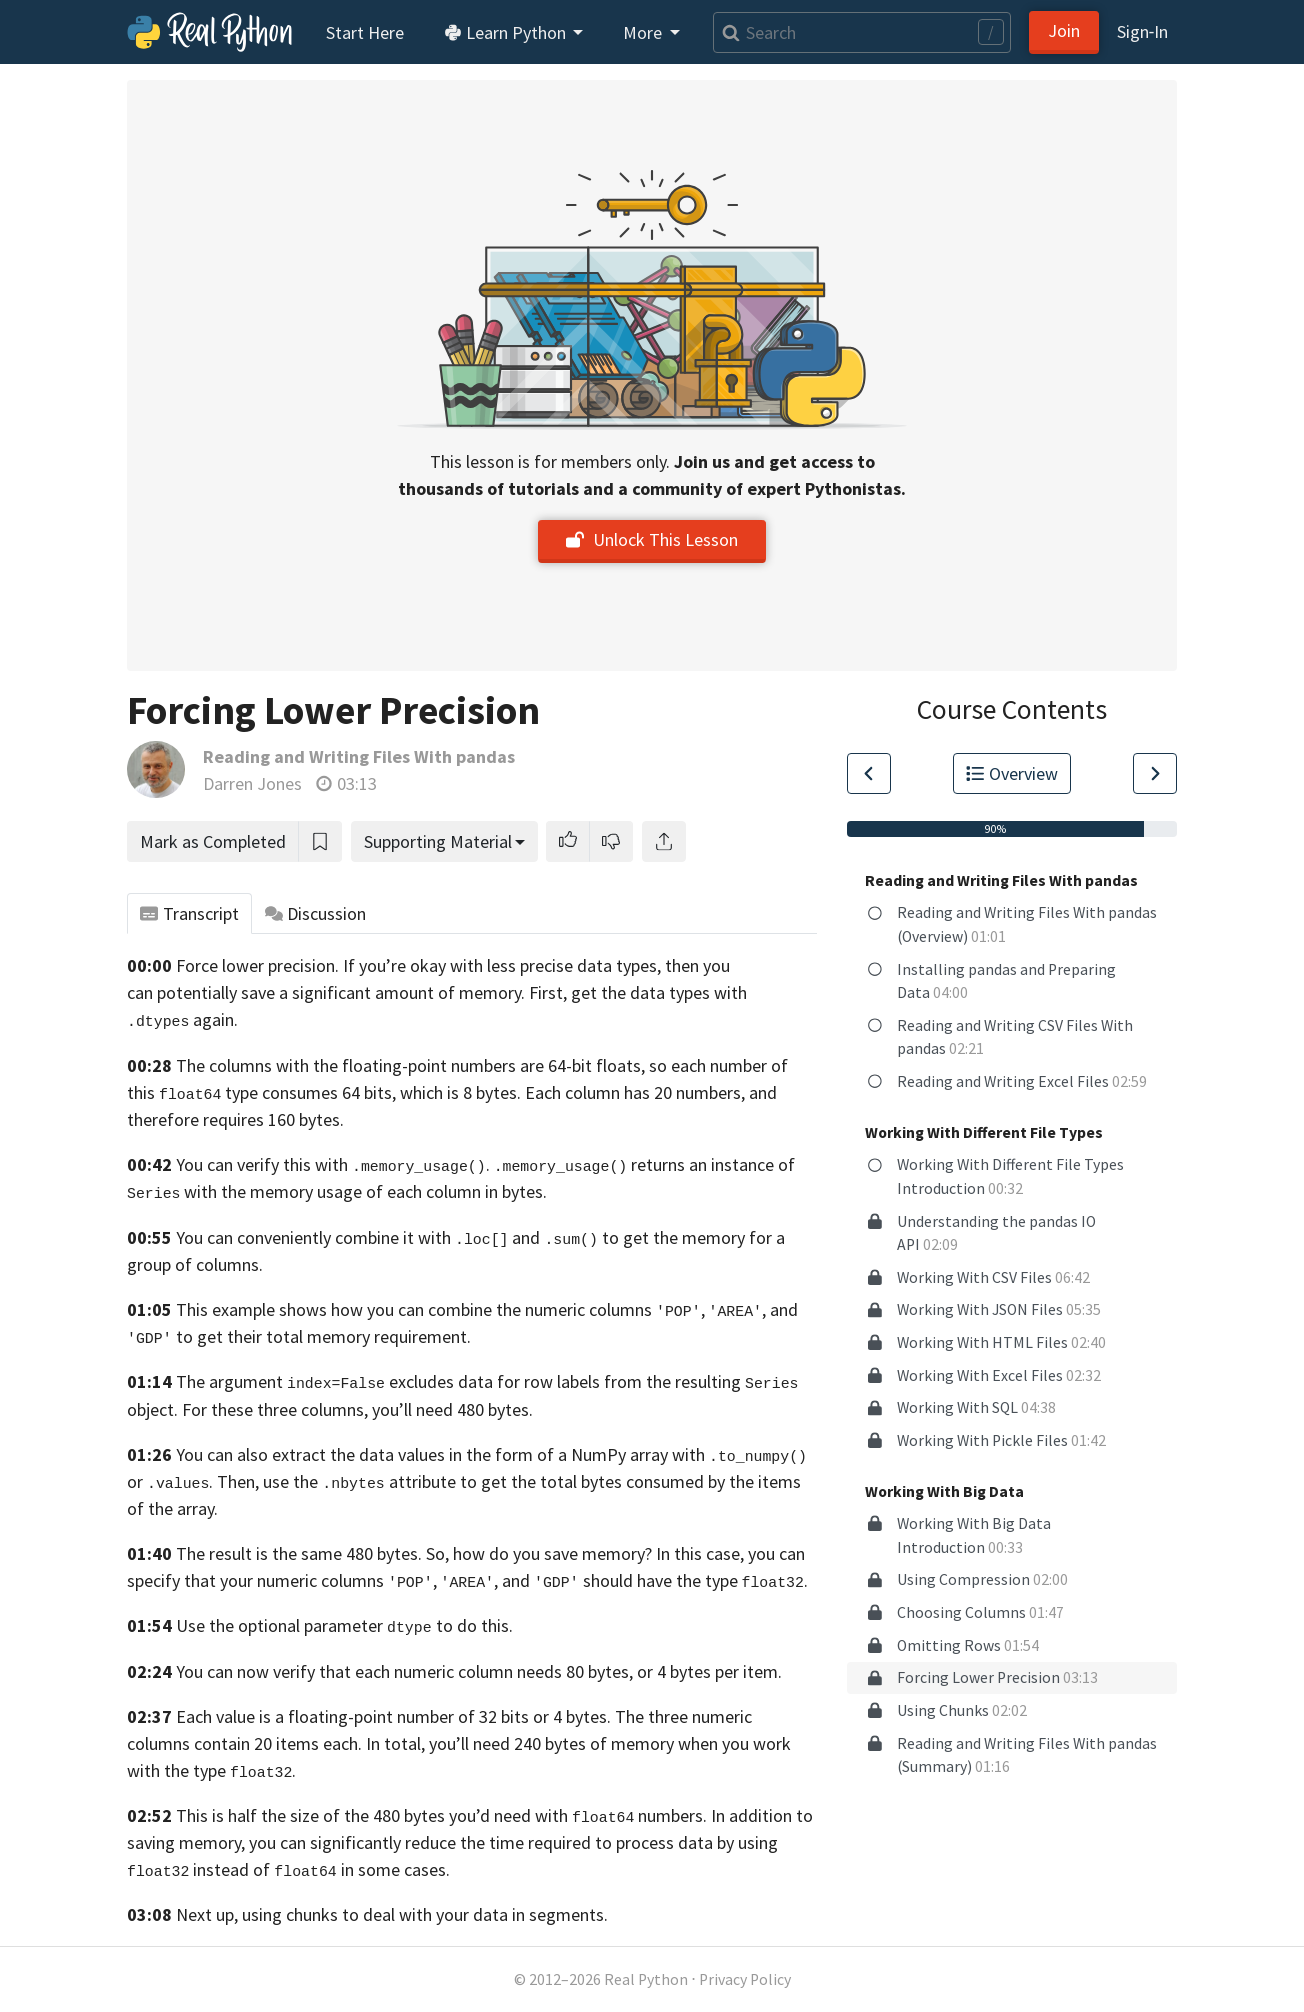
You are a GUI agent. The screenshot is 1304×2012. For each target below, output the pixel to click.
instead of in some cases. (321, 1869)
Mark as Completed (213, 841)
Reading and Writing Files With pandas (359, 756)
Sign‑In (1142, 31)
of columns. (219, 1264)
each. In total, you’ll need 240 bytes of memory (498, 1743)
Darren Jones (252, 783)
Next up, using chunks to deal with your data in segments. (392, 1914)
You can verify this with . (333, 1164)
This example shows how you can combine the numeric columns (414, 1309)
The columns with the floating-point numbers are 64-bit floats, (410, 1065)
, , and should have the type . (598, 1580)
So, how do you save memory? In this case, (585, 1553)
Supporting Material (438, 841)
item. (762, 1671)
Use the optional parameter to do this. (344, 1625)
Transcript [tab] (189, 913)
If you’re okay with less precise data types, (502, 965)
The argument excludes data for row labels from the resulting (458, 1381)
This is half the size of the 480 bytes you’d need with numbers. (441, 1815)
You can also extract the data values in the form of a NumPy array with (491, 1454)
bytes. (524, 1191)
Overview (1012, 773)
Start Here (365, 32)
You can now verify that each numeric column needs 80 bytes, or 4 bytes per (457, 1671)
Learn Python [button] (507, 32)
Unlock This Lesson (652, 539)
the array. (183, 1508)
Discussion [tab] (316, 913)
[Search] (862, 32)
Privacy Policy (745, 1979)
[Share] (664, 841)
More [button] (644, 32)
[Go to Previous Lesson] (869, 773)
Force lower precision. (257, 965)
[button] (568, 841)
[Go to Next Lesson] (1155, 773)
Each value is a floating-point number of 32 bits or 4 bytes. (393, 1716)
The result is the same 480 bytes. (299, 1553)
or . (170, 1481)
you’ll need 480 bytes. (452, 1409)
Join (1064, 30)
